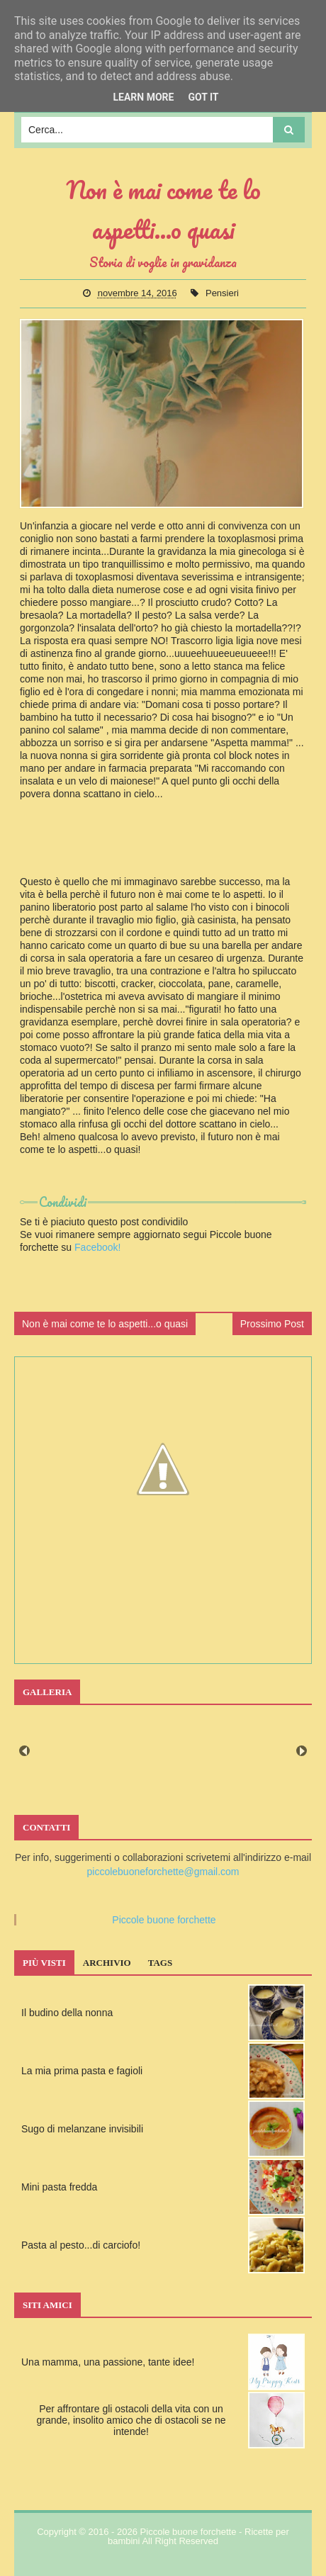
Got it (203, 97)
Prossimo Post (272, 1323)
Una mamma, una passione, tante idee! (107, 2362)
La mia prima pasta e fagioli (81, 2070)
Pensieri (222, 293)
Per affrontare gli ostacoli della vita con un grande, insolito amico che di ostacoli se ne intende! (131, 2420)
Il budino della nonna (67, 2012)
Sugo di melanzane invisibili (82, 2129)
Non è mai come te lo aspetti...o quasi (105, 1323)
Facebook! (97, 1247)
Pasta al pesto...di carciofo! (80, 2245)
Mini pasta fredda (59, 2187)
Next (301, 1750)
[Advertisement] (163, 856)
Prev (24, 1750)
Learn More (143, 97)
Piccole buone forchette (163, 1919)
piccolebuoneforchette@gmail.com (163, 1871)
